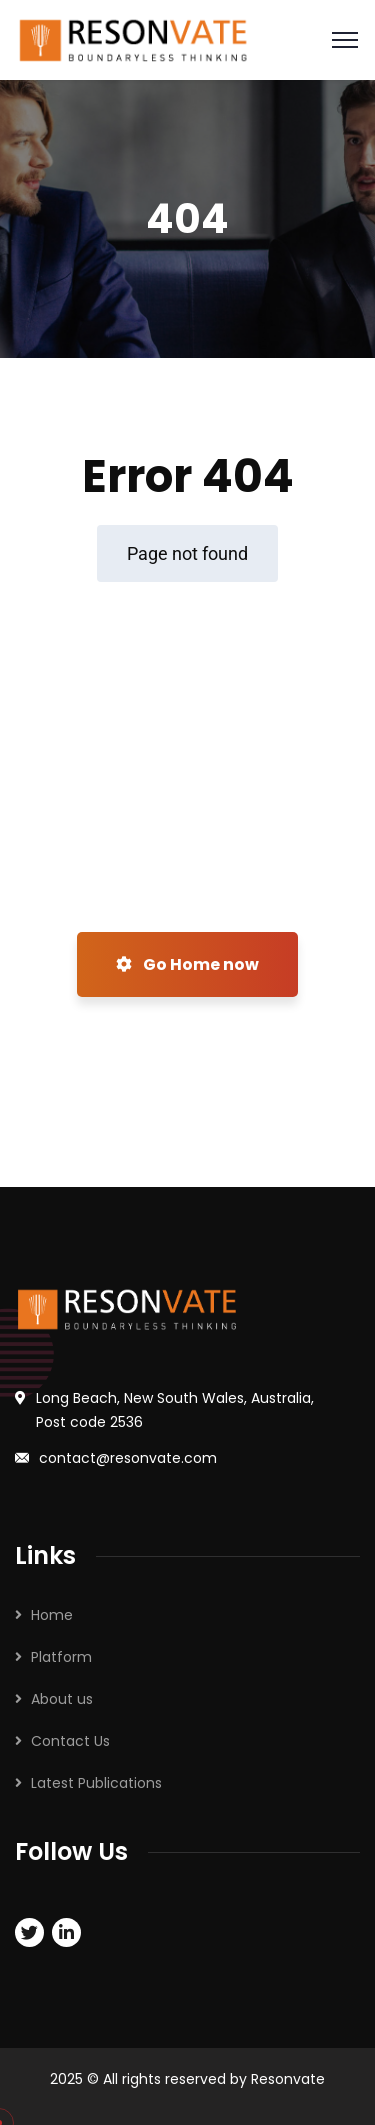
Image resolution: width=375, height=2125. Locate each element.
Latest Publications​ (96, 1783)
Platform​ (61, 1657)
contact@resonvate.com (128, 1458)
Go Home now (187, 964)
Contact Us (70, 1741)
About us (62, 1699)
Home (52, 1615)
